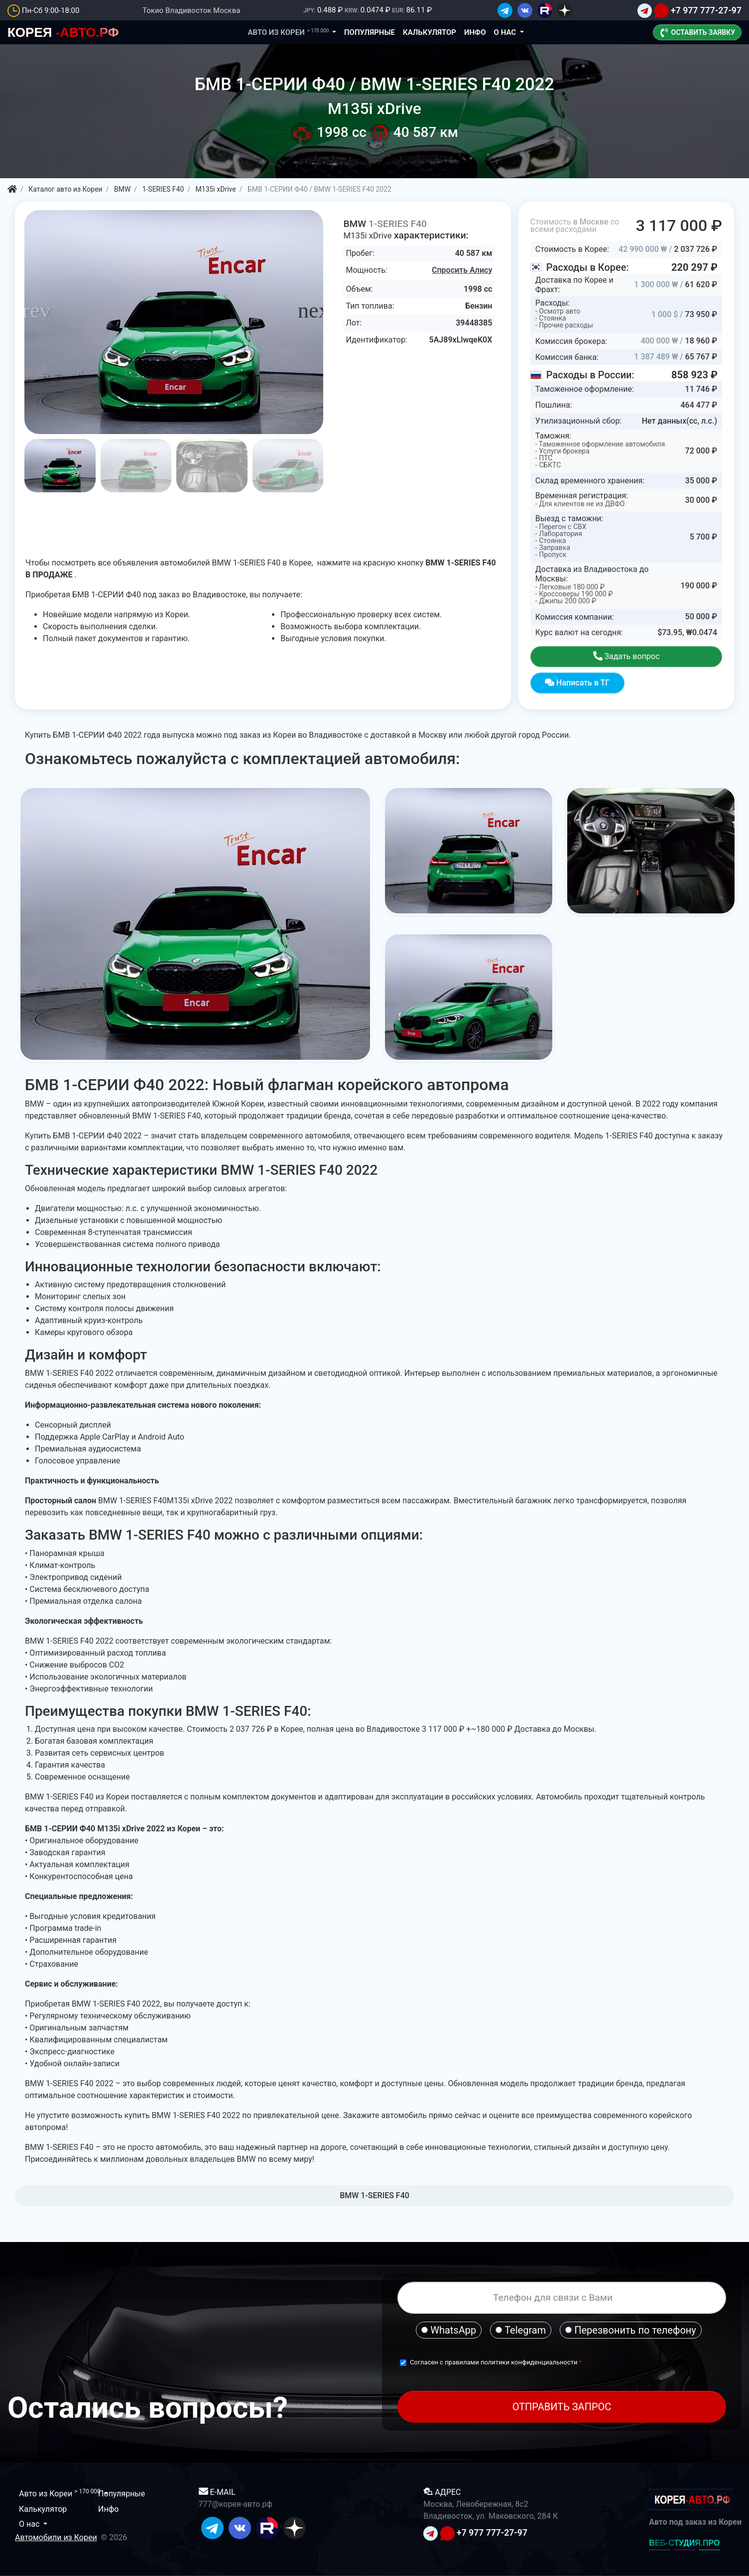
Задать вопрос (626, 656)
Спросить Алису (462, 270)
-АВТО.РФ (63, 32)
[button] (316, 311)
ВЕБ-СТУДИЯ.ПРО (684, 2543)
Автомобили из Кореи (56, 2537)
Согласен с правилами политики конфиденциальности (494, 2362)
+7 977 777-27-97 (706, 10)
